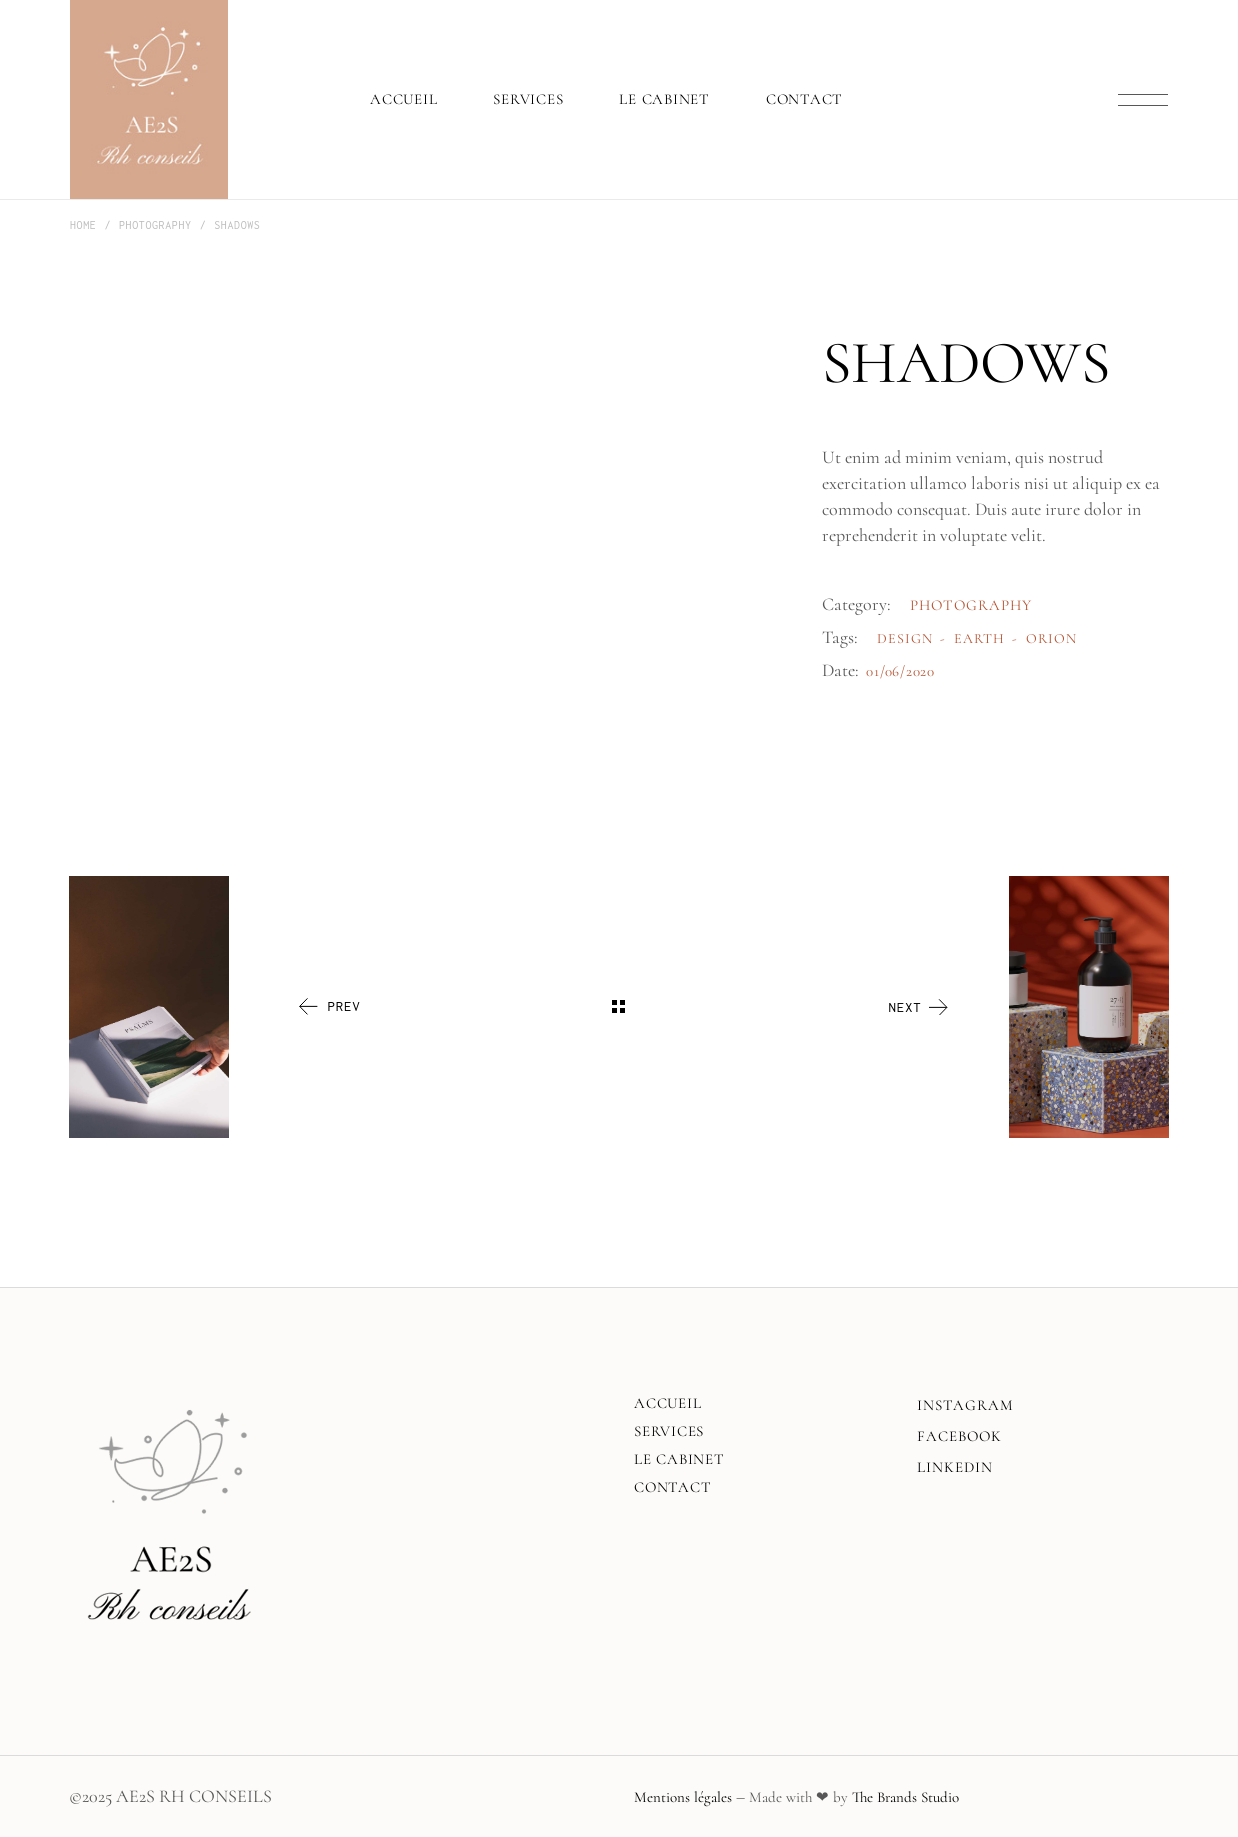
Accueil (667, 1403)
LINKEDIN (955, 1467)
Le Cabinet (679, 1459)
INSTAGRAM (965, 1405)
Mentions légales (683, 1797)
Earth (979, 638)
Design (905, 638)
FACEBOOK (959, 1436)
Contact (672, 1487)
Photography (971, 605)
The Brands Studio (905, 1797)
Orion (1051, 638)
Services (669, 1431)
